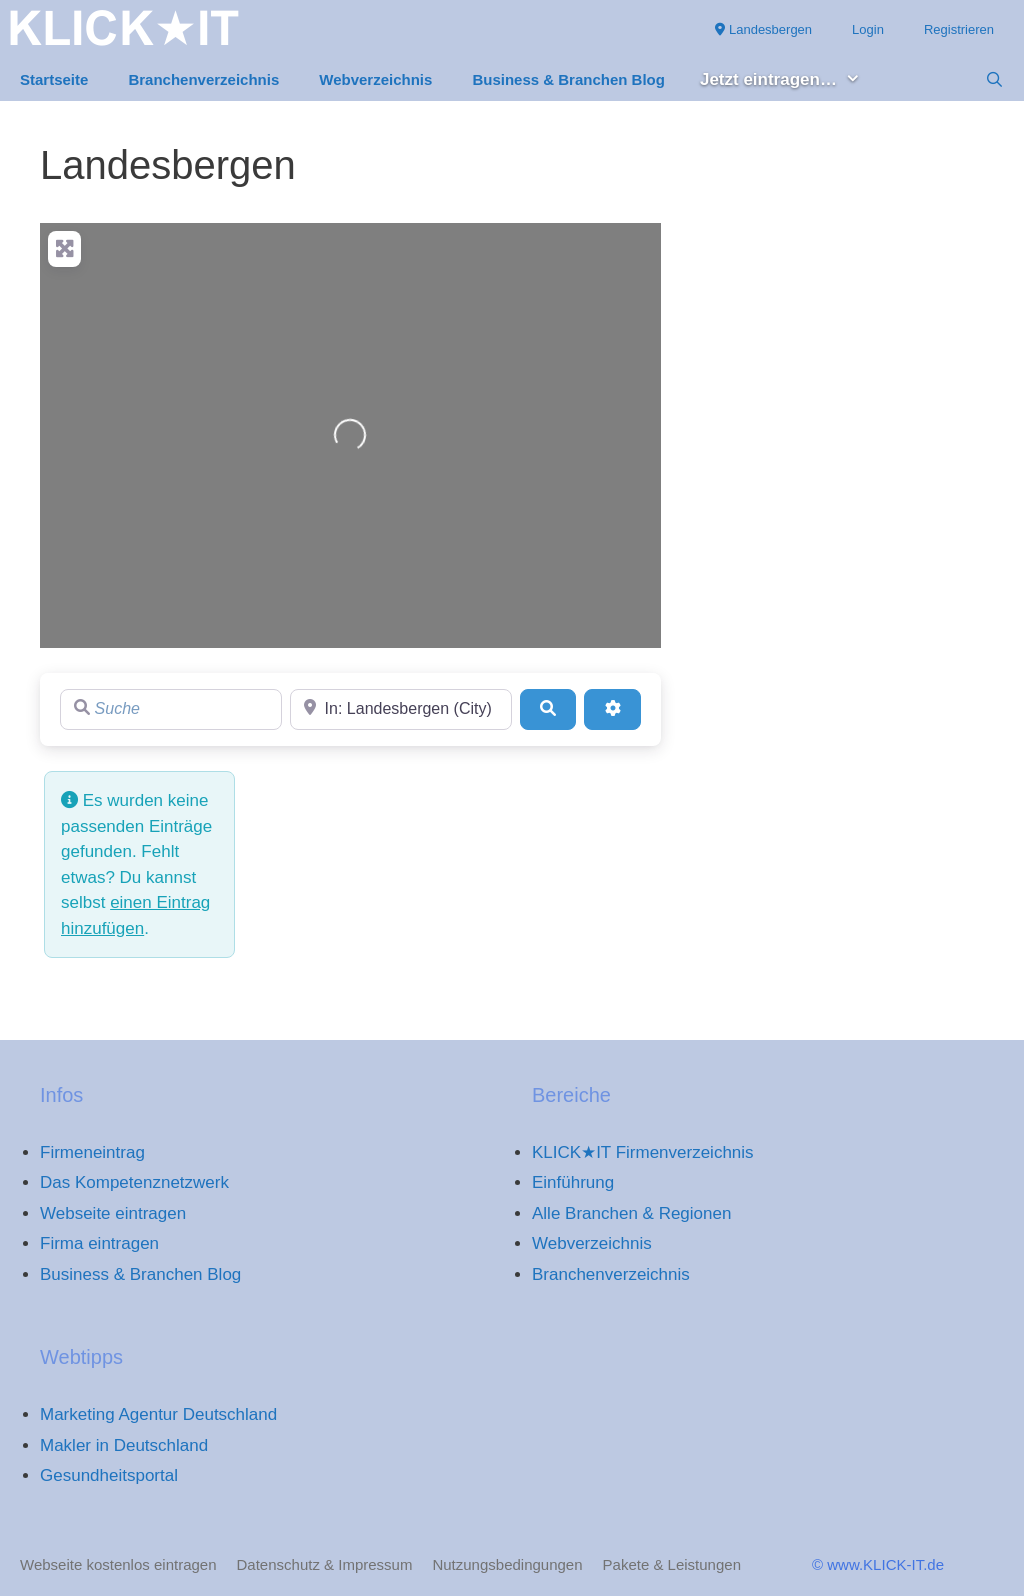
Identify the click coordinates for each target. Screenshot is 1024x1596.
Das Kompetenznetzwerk (134, 1182)
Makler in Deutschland (124, 1445)
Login (868, 29)
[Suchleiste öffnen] (994, 80)
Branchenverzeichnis (203, 79)
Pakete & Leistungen (672, 1564)
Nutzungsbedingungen (507, 1564)
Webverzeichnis (375, 79)
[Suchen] (548, 709)
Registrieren (959, 29)
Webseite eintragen (113, 1213)
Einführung (573, 1182)
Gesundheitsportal (109, 1475)
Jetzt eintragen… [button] (790, 80)
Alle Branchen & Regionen (631, 1213)
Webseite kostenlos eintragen (118, 1564)
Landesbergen (763, 29)
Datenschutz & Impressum (325, 1564)
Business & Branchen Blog (568, 79)
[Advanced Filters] (612, 709)
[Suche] (171, 709)
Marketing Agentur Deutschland (158, 1414)
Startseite (54, 79)
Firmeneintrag (92, 1152)
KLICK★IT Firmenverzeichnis (643, 1152)
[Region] (401, 709)
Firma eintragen (99, 1243)
